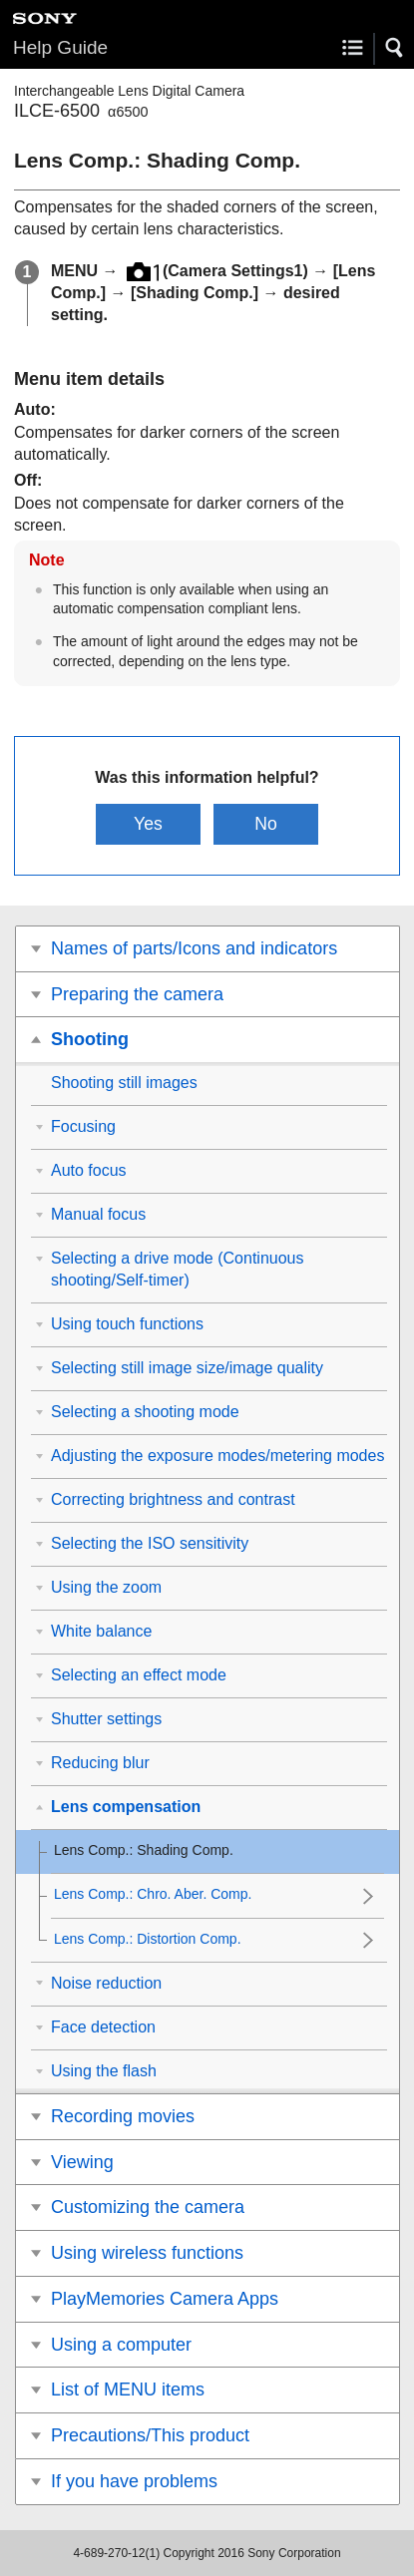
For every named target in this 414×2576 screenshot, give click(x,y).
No (265, 824)
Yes (148, 824)
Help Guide (60, 47)
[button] (395, 48)
